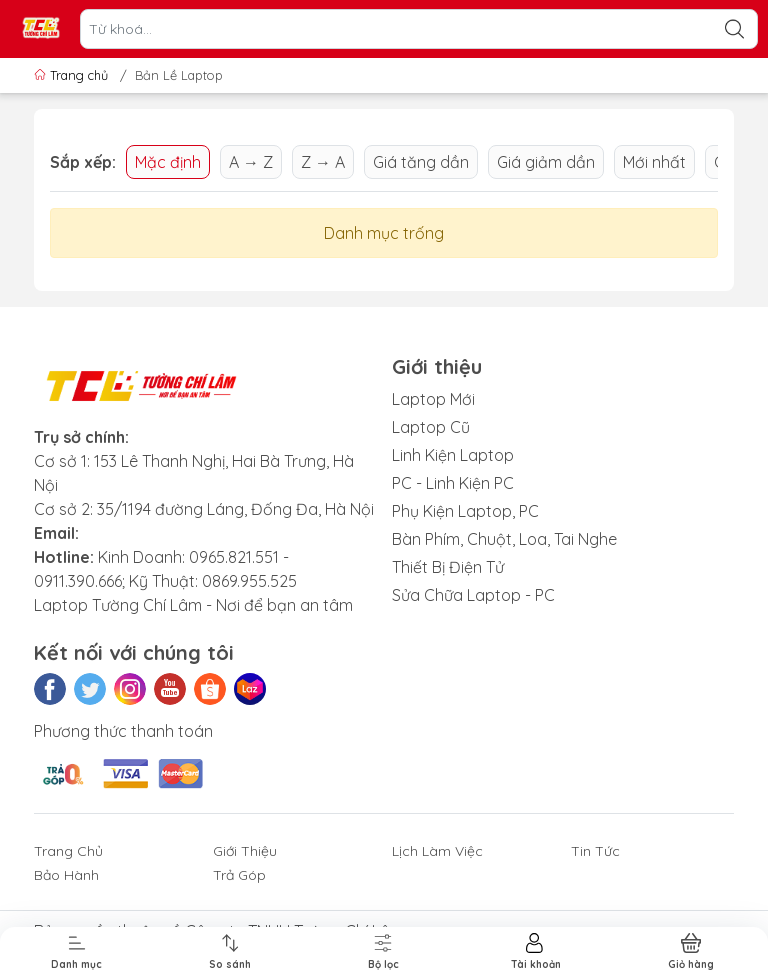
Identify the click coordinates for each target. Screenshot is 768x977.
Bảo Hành (66, 875)
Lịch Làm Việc (437, 851)
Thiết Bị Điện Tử (448, 567)
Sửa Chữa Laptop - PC (473, 595)
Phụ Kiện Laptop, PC (465, 511)
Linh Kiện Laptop (453, 455)
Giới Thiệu (245, 851)
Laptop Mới (433, 399)
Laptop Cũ (431, 427)
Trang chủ (73, 75)
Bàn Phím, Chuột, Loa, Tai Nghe (504, 539)
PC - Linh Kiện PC (453, 483)
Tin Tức (595, 851)
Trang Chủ (68, 851)
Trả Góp (239, 875)
